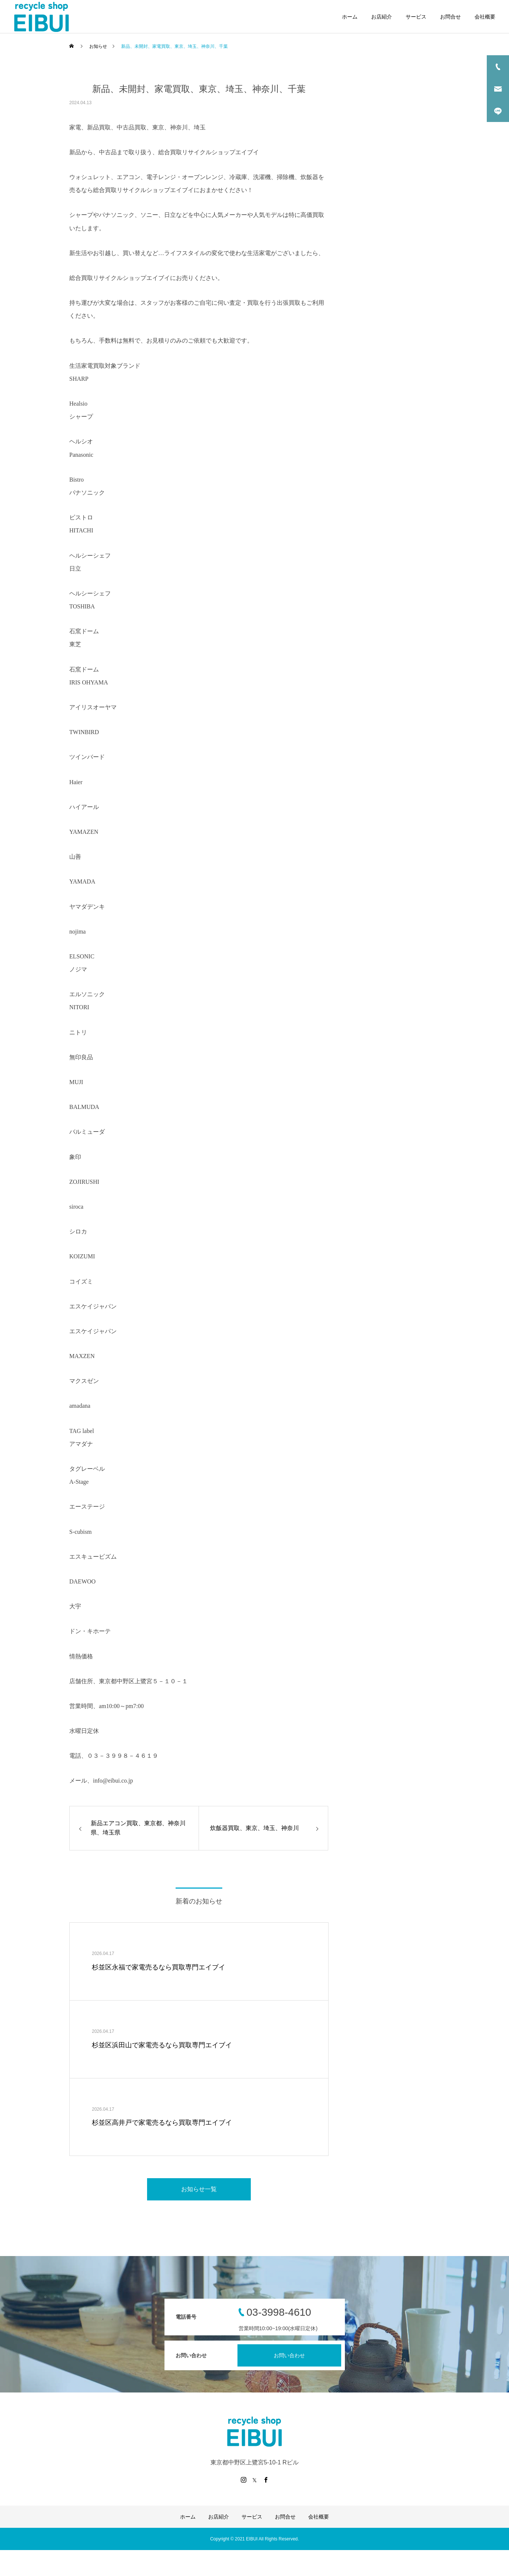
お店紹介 (381, 17)
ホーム (349, 17)
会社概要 (485, 17)
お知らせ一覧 (199, 2189)
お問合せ (450, 17)
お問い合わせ (289, 2355)
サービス (416, 17)
